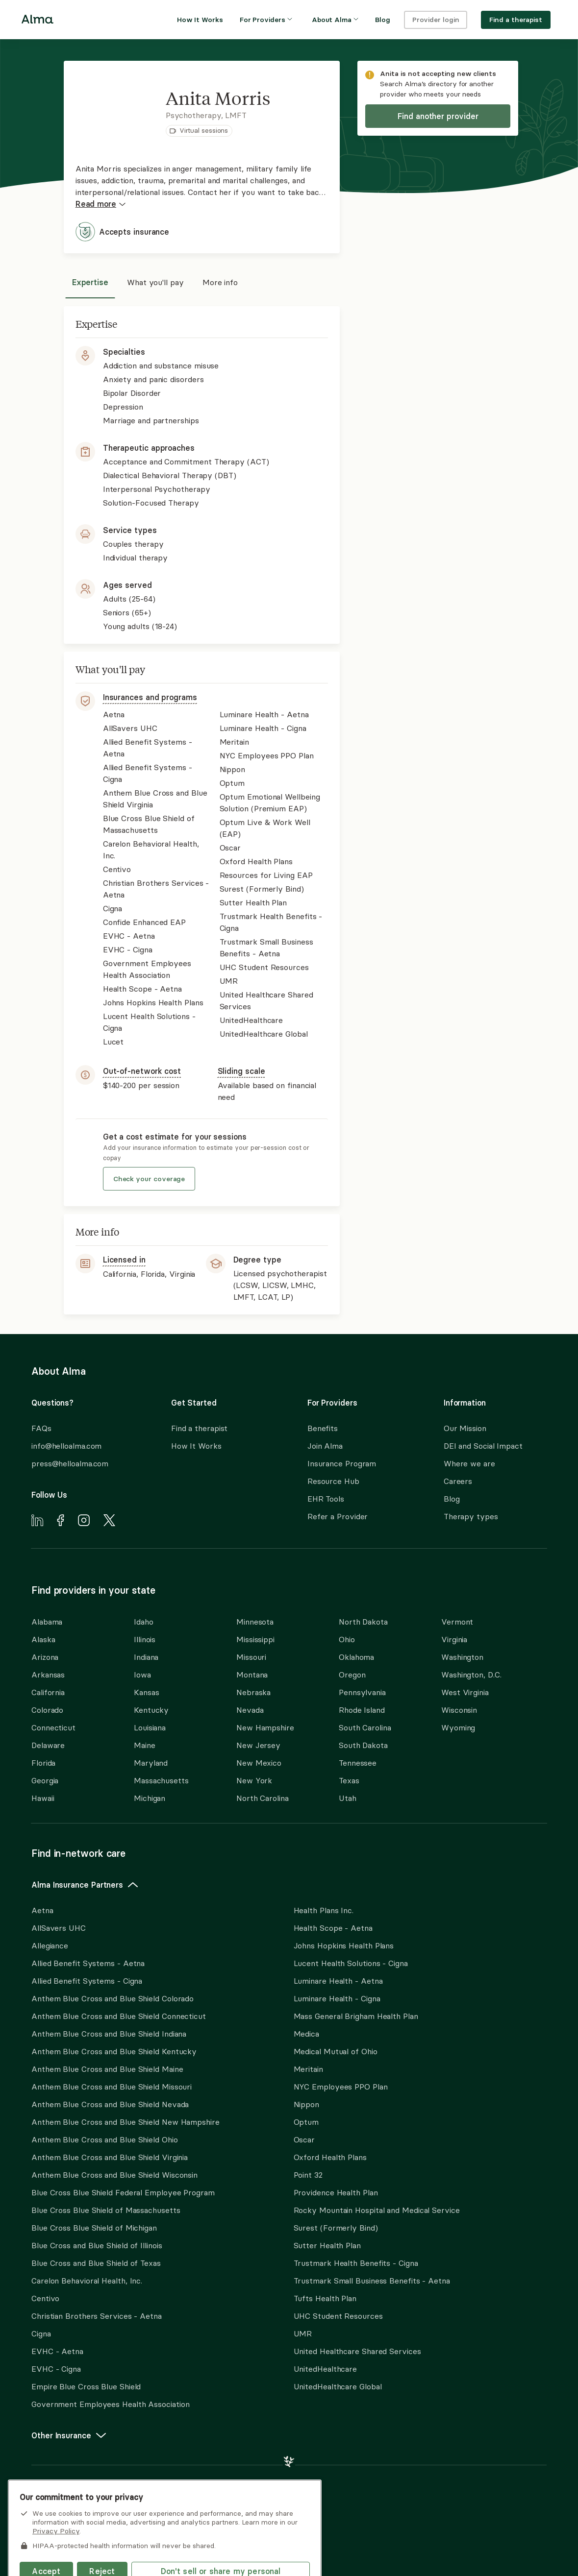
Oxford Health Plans (330, 2157)
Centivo (45, 2298)
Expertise (90, 282)
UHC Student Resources (338, 2316)
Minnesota (255, 1622)
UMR (303, 2333)
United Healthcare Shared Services (357, 2351)
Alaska (43, 1639)
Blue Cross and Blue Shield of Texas (96, 2263)
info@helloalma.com (66, 1446)
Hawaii (42, 1798)
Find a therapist (199, 1428)
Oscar (304, 2139)
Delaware (48, 1745)
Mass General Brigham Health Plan (356, 2016)
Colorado (47, 1710)
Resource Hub (333, 1481)
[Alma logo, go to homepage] (37, 21)
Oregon (352, 1674)
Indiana (146, 1657)
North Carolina (262, 1798)
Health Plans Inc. (323, 1910)
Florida (43, 1763)
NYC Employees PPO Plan (341, 2086)
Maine (144, 1745)
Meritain (308, 2069)
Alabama (46, 1622)
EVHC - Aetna (57, 2351)
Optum (306, 2122)
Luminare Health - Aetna (338, 1981)
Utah (347, 1798)
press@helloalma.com (69, 1463)
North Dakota (363, 1622)
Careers (458, 1481)
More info (220, 282)
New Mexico (258, 1763)
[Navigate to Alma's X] (109, 1521)
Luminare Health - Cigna (337, 1998)
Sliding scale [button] (241, 1071)
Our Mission (465, 1428)
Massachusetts (161, 1780)
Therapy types (471, 1516)
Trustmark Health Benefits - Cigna (356, 2263)
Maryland (151, 1763)
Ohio (347, 1639)
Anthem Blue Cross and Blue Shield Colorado (112, 1998)
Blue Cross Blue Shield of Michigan (94, 2228)
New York (254, 1780)
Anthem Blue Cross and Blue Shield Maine (107, 2069)
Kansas (146, 1692)
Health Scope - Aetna (333, 1928)
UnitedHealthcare (325, 2369)
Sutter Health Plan (327, 2245)
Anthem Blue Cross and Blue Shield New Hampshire (125, 2122)
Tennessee (358, 1763)
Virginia (454, 1639)
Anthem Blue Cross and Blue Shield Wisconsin (114, 2175)
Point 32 (308, 2175)
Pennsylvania (362, 1692)
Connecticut (53, 1727)
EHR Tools (325, 1499)
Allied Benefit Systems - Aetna (88, 1963)
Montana (252, 1674)
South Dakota (363, 1745)
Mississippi (255, 1639)
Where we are (469, 1463)
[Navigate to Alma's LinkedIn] (37, 1521)
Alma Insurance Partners (85, 1885)
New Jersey (258, 1745)
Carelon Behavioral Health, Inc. (86, 2280)
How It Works (196, 1446)
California (48, 1692)
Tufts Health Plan (325, 2298)
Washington (462, 1657)
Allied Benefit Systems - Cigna (86, 1981)
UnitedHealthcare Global (338, 2386)
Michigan (149, 1798)
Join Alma (325, 1446)
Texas (349, 1780)
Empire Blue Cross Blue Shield (86, 2386)
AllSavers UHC (58, 1928)
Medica (306, 2034)
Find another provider (438, 116)
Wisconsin (459, 1710)
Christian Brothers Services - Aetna (96, 2316)
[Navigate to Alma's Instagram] (84, 1521)
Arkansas (48, 1674)
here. (39, 2504)
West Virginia (465, 1692)
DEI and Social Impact (483, 1446)
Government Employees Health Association (110, 2404)
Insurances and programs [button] (150, 697)
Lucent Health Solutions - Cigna (351, 1963)
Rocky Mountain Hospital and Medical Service (377, 2210)
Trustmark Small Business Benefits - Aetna (372, 2280)
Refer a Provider (337, 1516)
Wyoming (458, 1727)
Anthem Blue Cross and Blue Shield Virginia (109, 2157)
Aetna (42, 1910)
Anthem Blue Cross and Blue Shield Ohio (104, 2139)
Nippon (306, 2104)
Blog (452, 1499)
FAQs (41, 1428)
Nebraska (253, 1692)
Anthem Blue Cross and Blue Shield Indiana (108, 2034)
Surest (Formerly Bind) (336, 2228)
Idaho (143, 1622)
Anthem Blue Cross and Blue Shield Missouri (111, 2086)
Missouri (251, 1657)
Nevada (249, 1710)
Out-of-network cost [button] (142, 1071)
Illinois (144, 1639)
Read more (100, 204)
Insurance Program (341, 1463)
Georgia (44, 1780)
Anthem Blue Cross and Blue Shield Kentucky (114, 2051)
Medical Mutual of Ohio (335, 2051)
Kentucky (151, 1710)
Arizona (44, 1657)
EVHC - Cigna (56, 2369)
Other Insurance (69, 2435)
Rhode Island (362, 1710)
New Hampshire (265, 1727)
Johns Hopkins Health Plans (344, 1945)
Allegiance (49, 1945)
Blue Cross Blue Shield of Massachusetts (105, 2210)
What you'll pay (155, 282)
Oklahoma (356, 1657)
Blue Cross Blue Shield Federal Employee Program (123, 2192)
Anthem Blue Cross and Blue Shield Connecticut (118, 2016)
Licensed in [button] (124, 1259)
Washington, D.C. (471, 1674)
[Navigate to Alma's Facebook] (60, 1521)
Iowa (142, 1674)
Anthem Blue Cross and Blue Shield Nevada (110, 2104)
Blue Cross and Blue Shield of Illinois (96, 2245)
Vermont (457, 1622)
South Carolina (365, 1727)
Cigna (41, 2333)
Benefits (322, 1428)
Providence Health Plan (336, 2192)
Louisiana (150, 1727)
